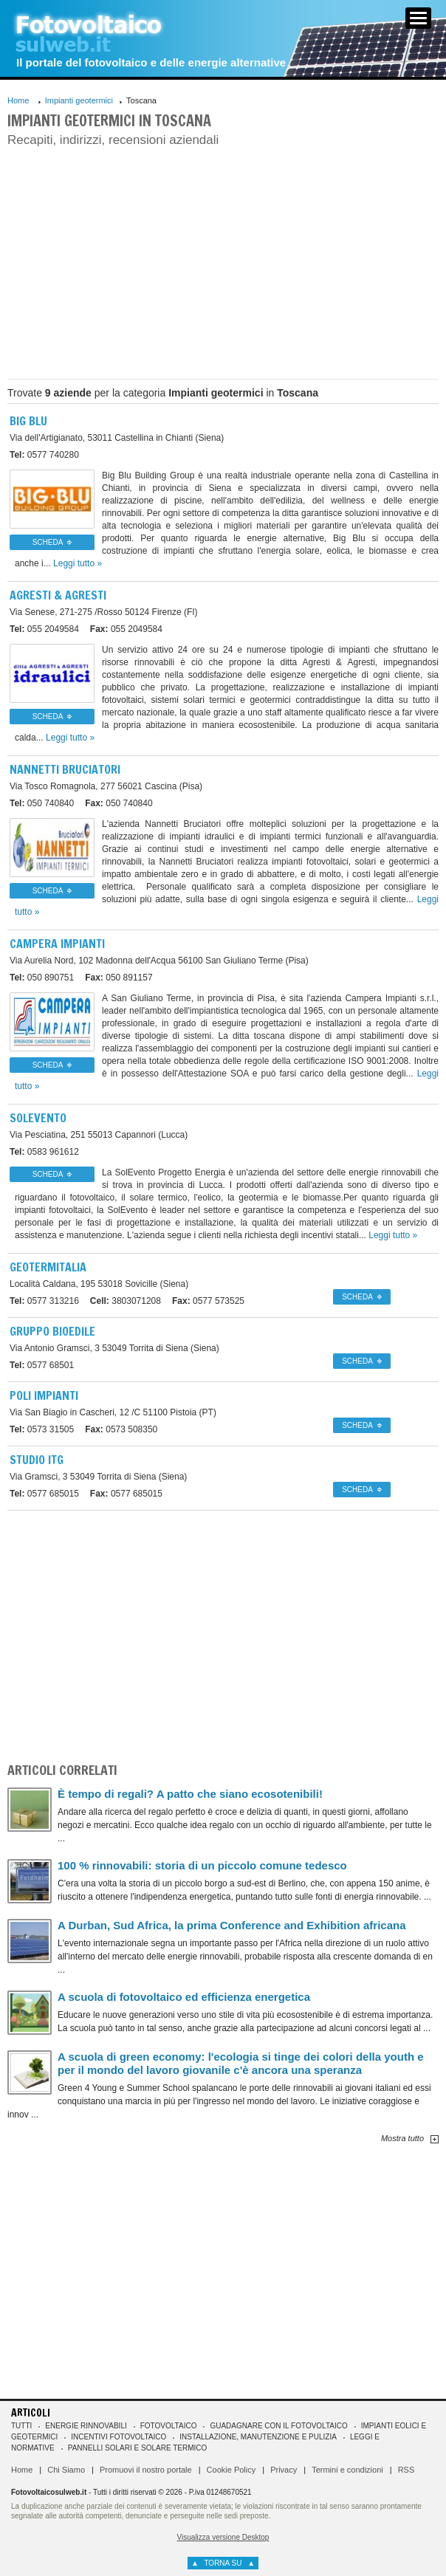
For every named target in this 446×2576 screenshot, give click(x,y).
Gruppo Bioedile (52, 1331)
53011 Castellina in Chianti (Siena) (117, 438)
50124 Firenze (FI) (104, 612)
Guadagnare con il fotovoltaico (278, 2426)
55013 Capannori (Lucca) (99, 1135)
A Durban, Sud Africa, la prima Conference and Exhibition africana (231, 1925)
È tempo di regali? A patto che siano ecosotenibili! (190, 1793)
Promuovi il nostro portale (146, 2469)
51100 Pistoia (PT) (113, 1412)
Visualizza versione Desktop (223, 2537)
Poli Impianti (44, 1395)
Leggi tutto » (77, 563)
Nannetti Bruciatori (65, 769)
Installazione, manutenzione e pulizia (258, 2437)
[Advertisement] (223, 260)
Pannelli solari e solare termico (137, 2448)
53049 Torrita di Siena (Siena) (114, 1348)
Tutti (21, 2426)
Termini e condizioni (347, 2469)
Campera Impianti (57, 943)
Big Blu (28, 421)
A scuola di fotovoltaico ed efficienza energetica (184, 1997)
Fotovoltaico (168, 2426)
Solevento (38, 1118)
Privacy (283, 2469)
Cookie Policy (231, 2469)
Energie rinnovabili (85, 2426)
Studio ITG (37, 1460)
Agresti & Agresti (58, 595)
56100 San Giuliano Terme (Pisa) (159, 960)
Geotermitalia (48, 1267)
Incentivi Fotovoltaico (118, 2437)
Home (18, 100)
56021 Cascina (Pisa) (106, 786)
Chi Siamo (66, 2469)
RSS (406, 2469)
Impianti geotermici (79, 100)
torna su (223, 2563)
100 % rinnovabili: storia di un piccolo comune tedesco (202, 1865)
